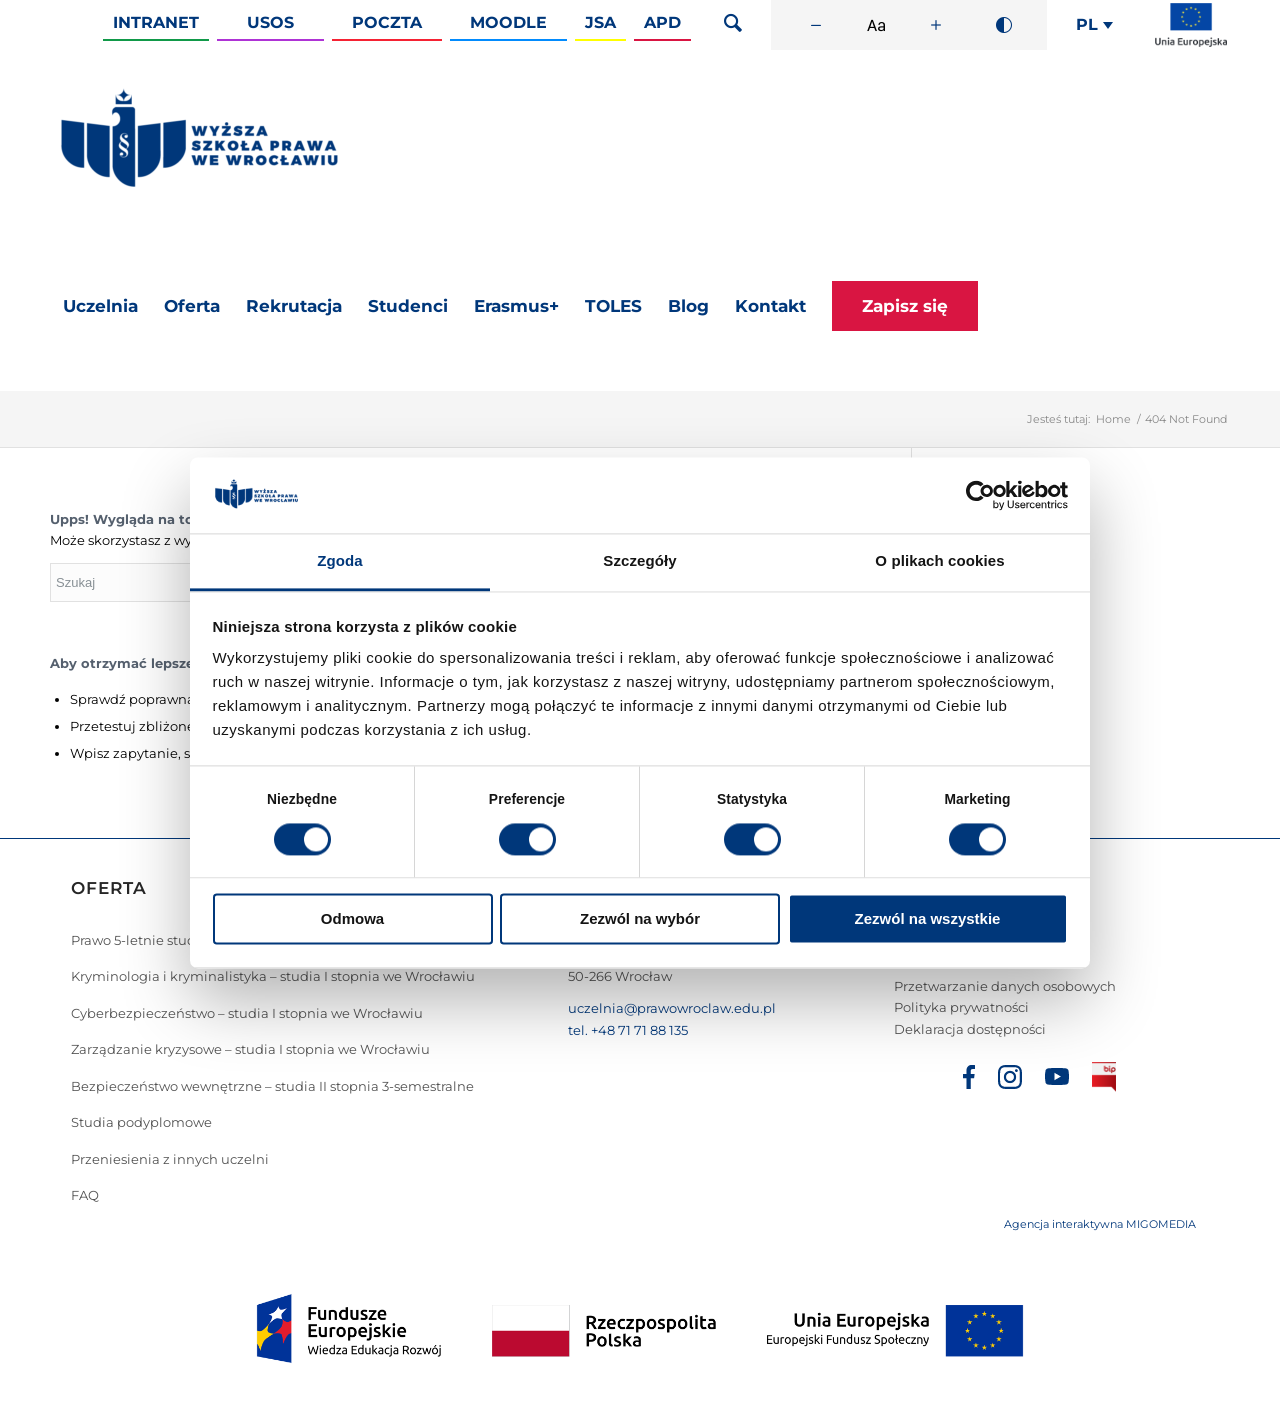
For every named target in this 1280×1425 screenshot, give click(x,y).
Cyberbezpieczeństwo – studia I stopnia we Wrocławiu (247, 1013)
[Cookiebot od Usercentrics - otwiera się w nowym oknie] (980, 495)
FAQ (85, 1195)
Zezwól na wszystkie (928, 919)
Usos (270, 22)
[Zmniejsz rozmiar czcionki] (816, 25)
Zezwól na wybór (640, 919)
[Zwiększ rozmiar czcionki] (936, 25)
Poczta (387, 22)
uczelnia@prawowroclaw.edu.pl (672, 1008)
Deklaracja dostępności (970, 1029)
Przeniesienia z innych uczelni (170, 1159)
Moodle (508, 22)
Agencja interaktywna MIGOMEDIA (1100, 1224)
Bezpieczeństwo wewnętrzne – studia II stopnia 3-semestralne (272, 1086)
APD (662, 22)
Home (1113, 419)
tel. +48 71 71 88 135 (628, 1030)
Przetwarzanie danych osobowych (1005, 986)
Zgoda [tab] (340, 561)
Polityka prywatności (961, 1007)
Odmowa (352, 919)
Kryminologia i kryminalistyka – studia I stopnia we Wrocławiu (273, 976)
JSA (600, 22)
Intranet (156, 22)
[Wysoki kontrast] (1004, 25)
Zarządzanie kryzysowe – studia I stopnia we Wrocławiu (250, 1049)
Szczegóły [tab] (639, 561)
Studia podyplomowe (141, 1122)
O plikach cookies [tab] (939, 561)
